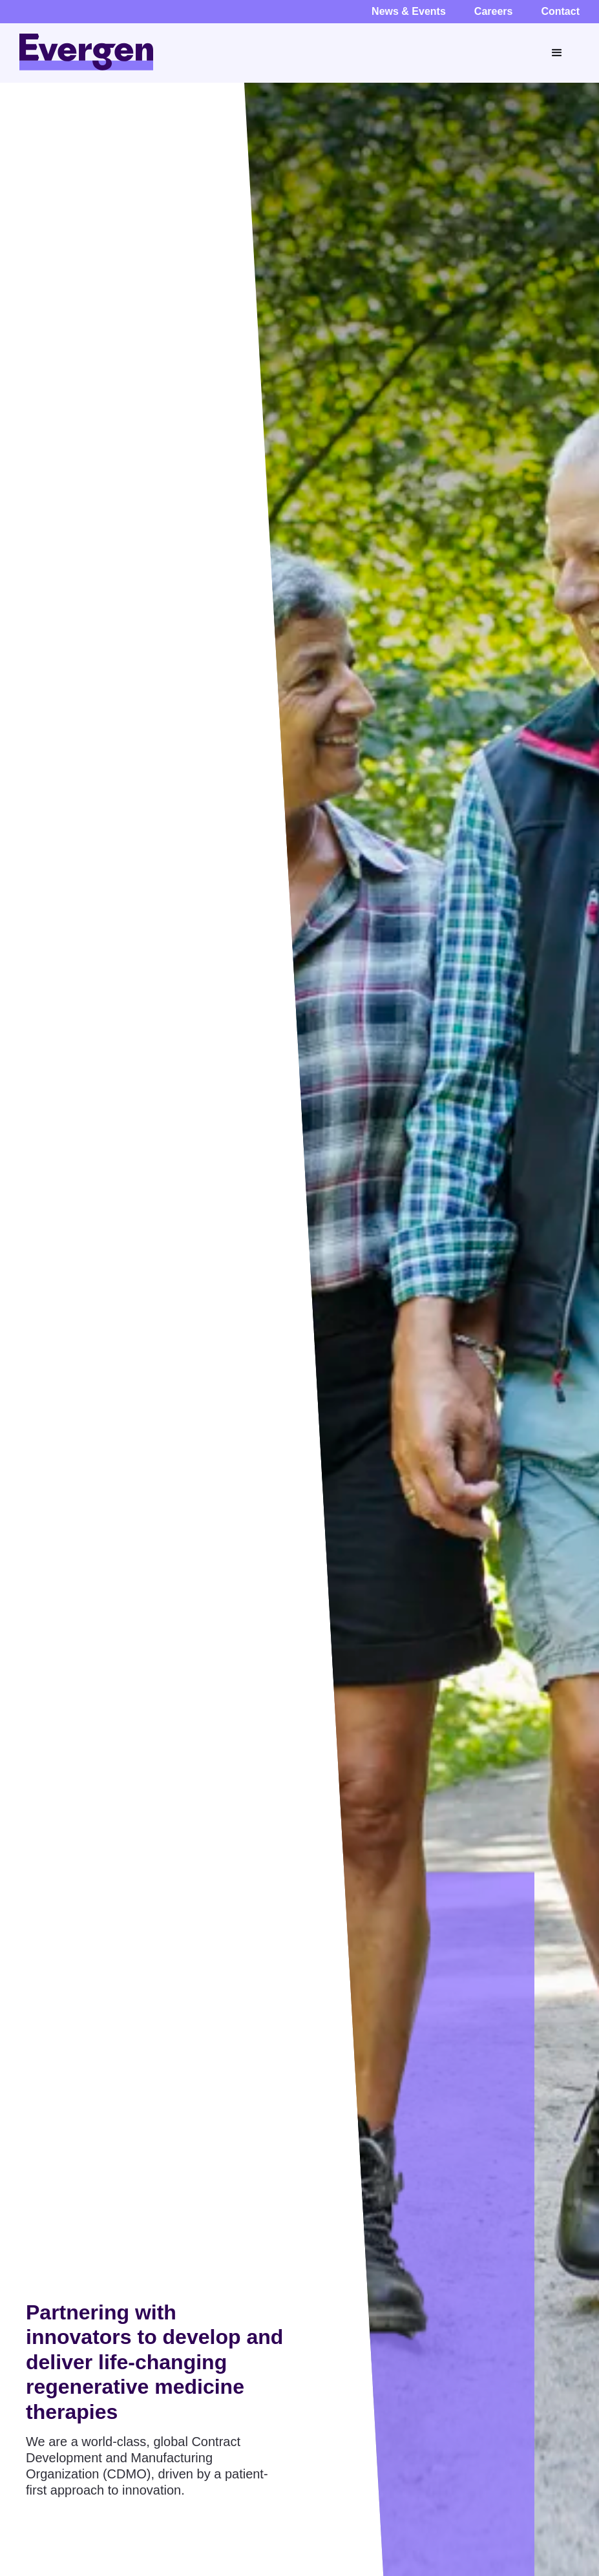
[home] (86, 52)
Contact (560, 11)
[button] (559, 53)
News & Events (409, 11)
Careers (493, 11)
